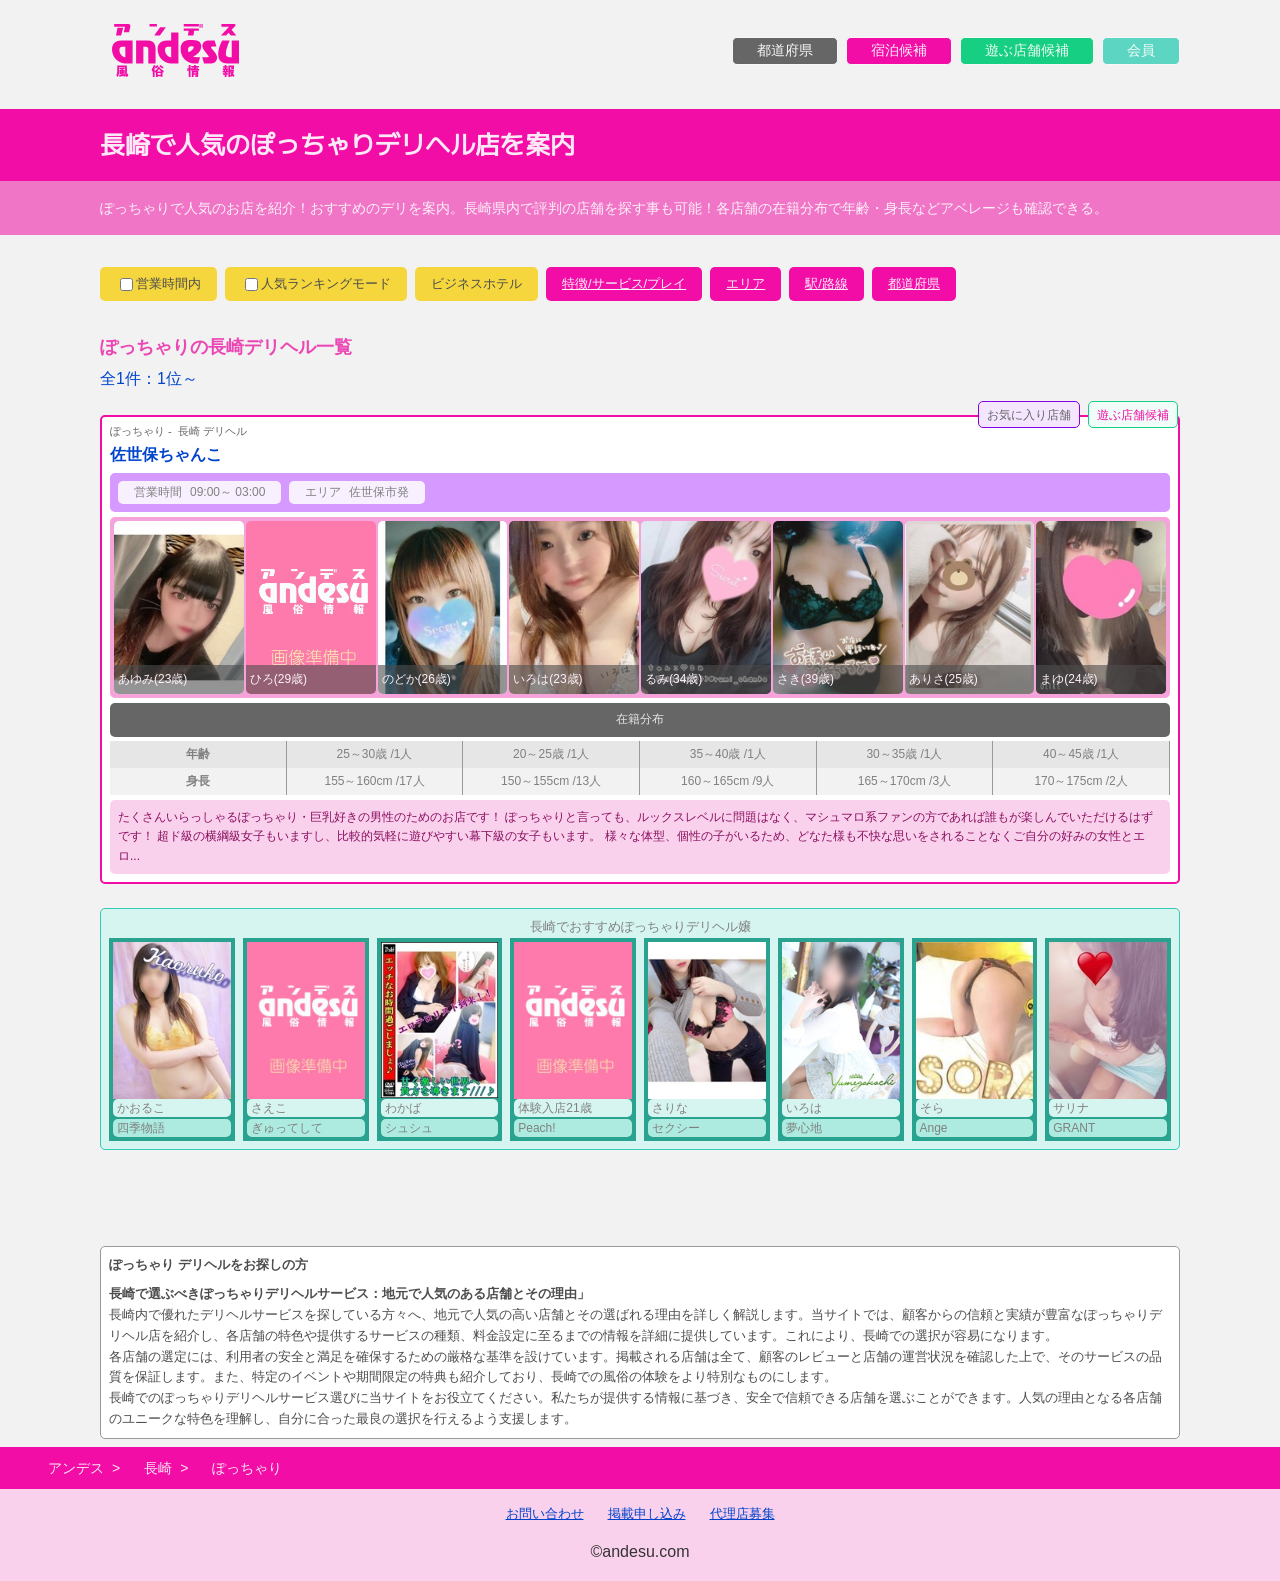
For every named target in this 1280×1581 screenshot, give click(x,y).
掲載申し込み (647, 1513)
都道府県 (914, 283)
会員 (1141, 50)
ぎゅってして (287, 1128)
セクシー (676, 1128)
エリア (745, 283)
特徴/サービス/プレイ (624, 283)
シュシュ (409, 1128)
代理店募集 (742, 1513)
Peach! (536, 1128)
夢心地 (804, 1128)
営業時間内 (160, 283)
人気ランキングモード (318, 283)
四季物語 (141, 1128)
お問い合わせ (545, 1513)
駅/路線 (826, 283)
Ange (934, 1128)
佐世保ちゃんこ (166, 454)
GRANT (1074, 1128)
